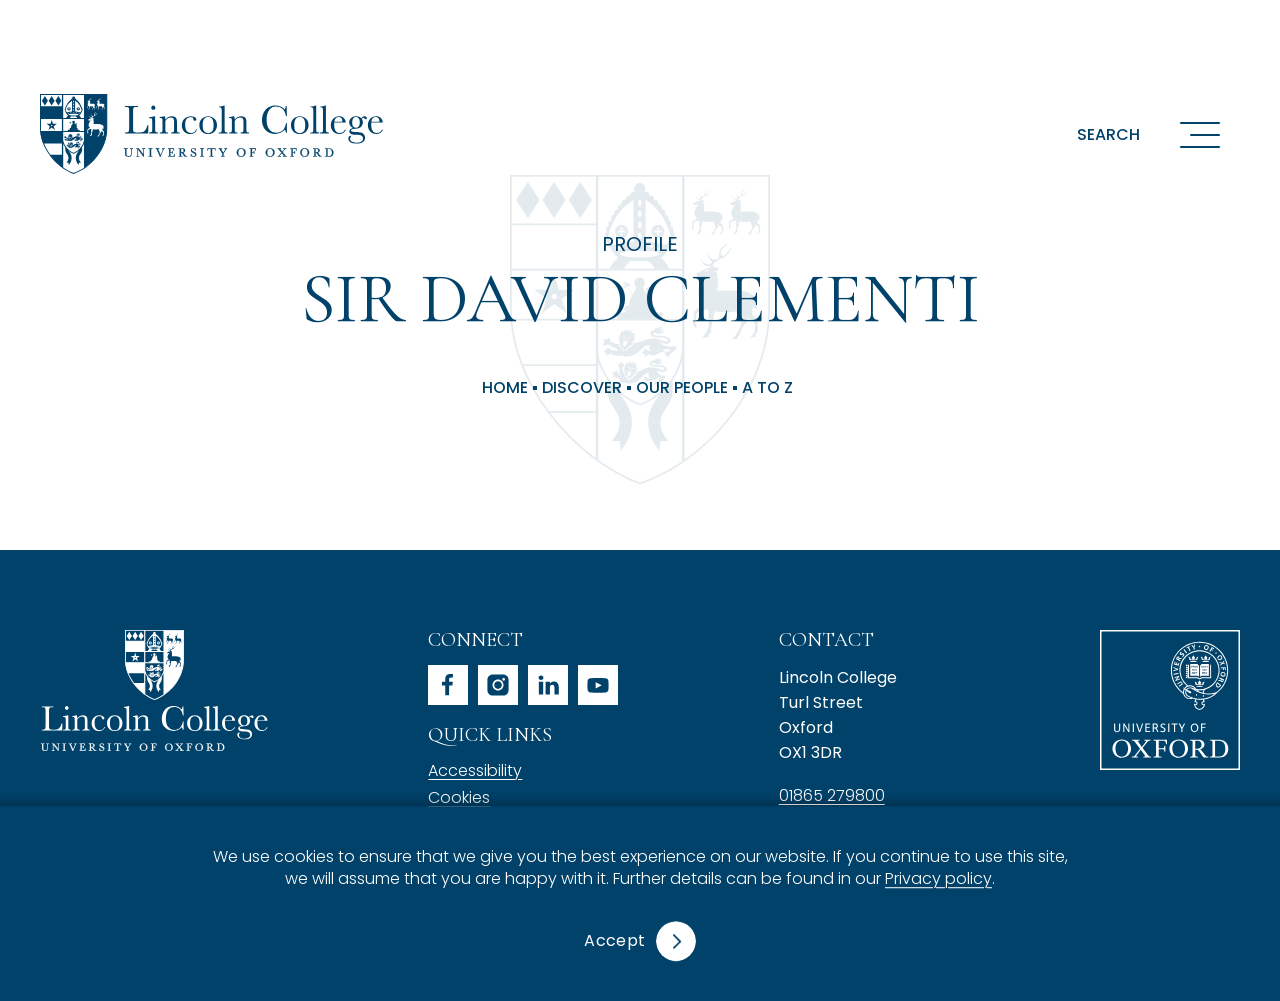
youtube (598, 685)
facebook (448, 685)
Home (505, 388)
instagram (498, 685)
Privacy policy (938, 879)
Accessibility (475, 770)
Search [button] (1108, 134)
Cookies (459, 797)
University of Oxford (1170, 700)
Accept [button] (614, 940)
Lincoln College (154, 690)
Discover (582, 388)
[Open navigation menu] (1200, 134)
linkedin (548, 685)
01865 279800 (832, 795)
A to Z (767, 388)
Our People (682, 388)
